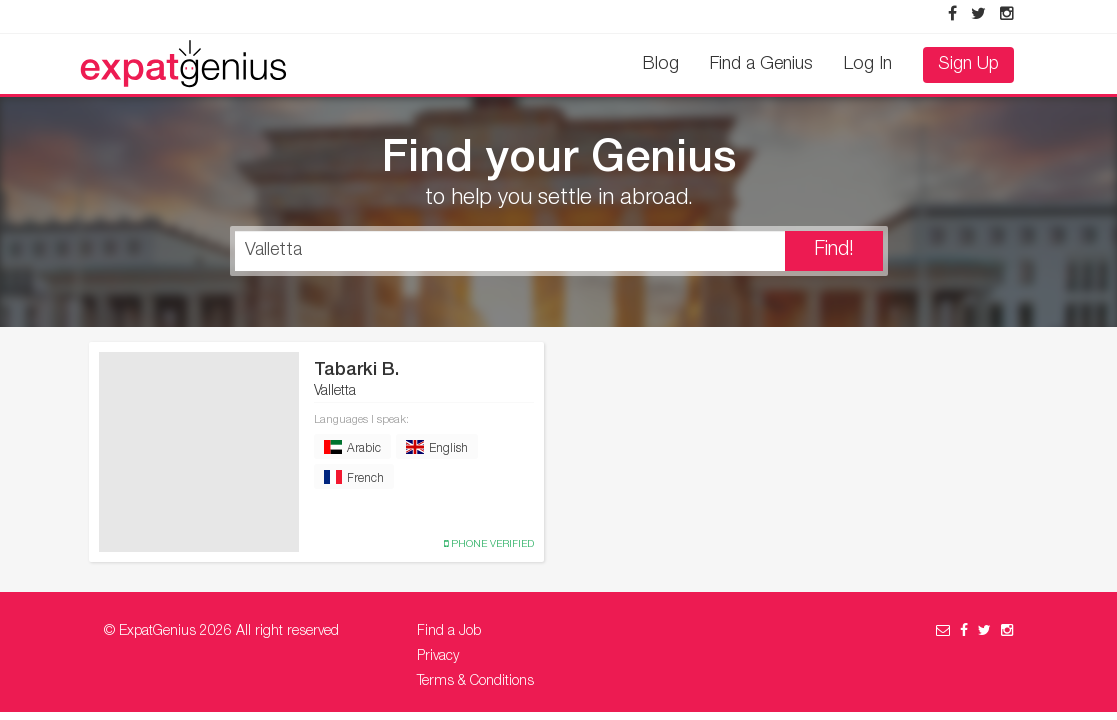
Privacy (438, 657)
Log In (868, 65)
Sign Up (968, 65)
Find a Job (449, 632)
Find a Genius (761, 65)
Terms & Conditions (475, 682)
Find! (834, 251)
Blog (661, 65)
